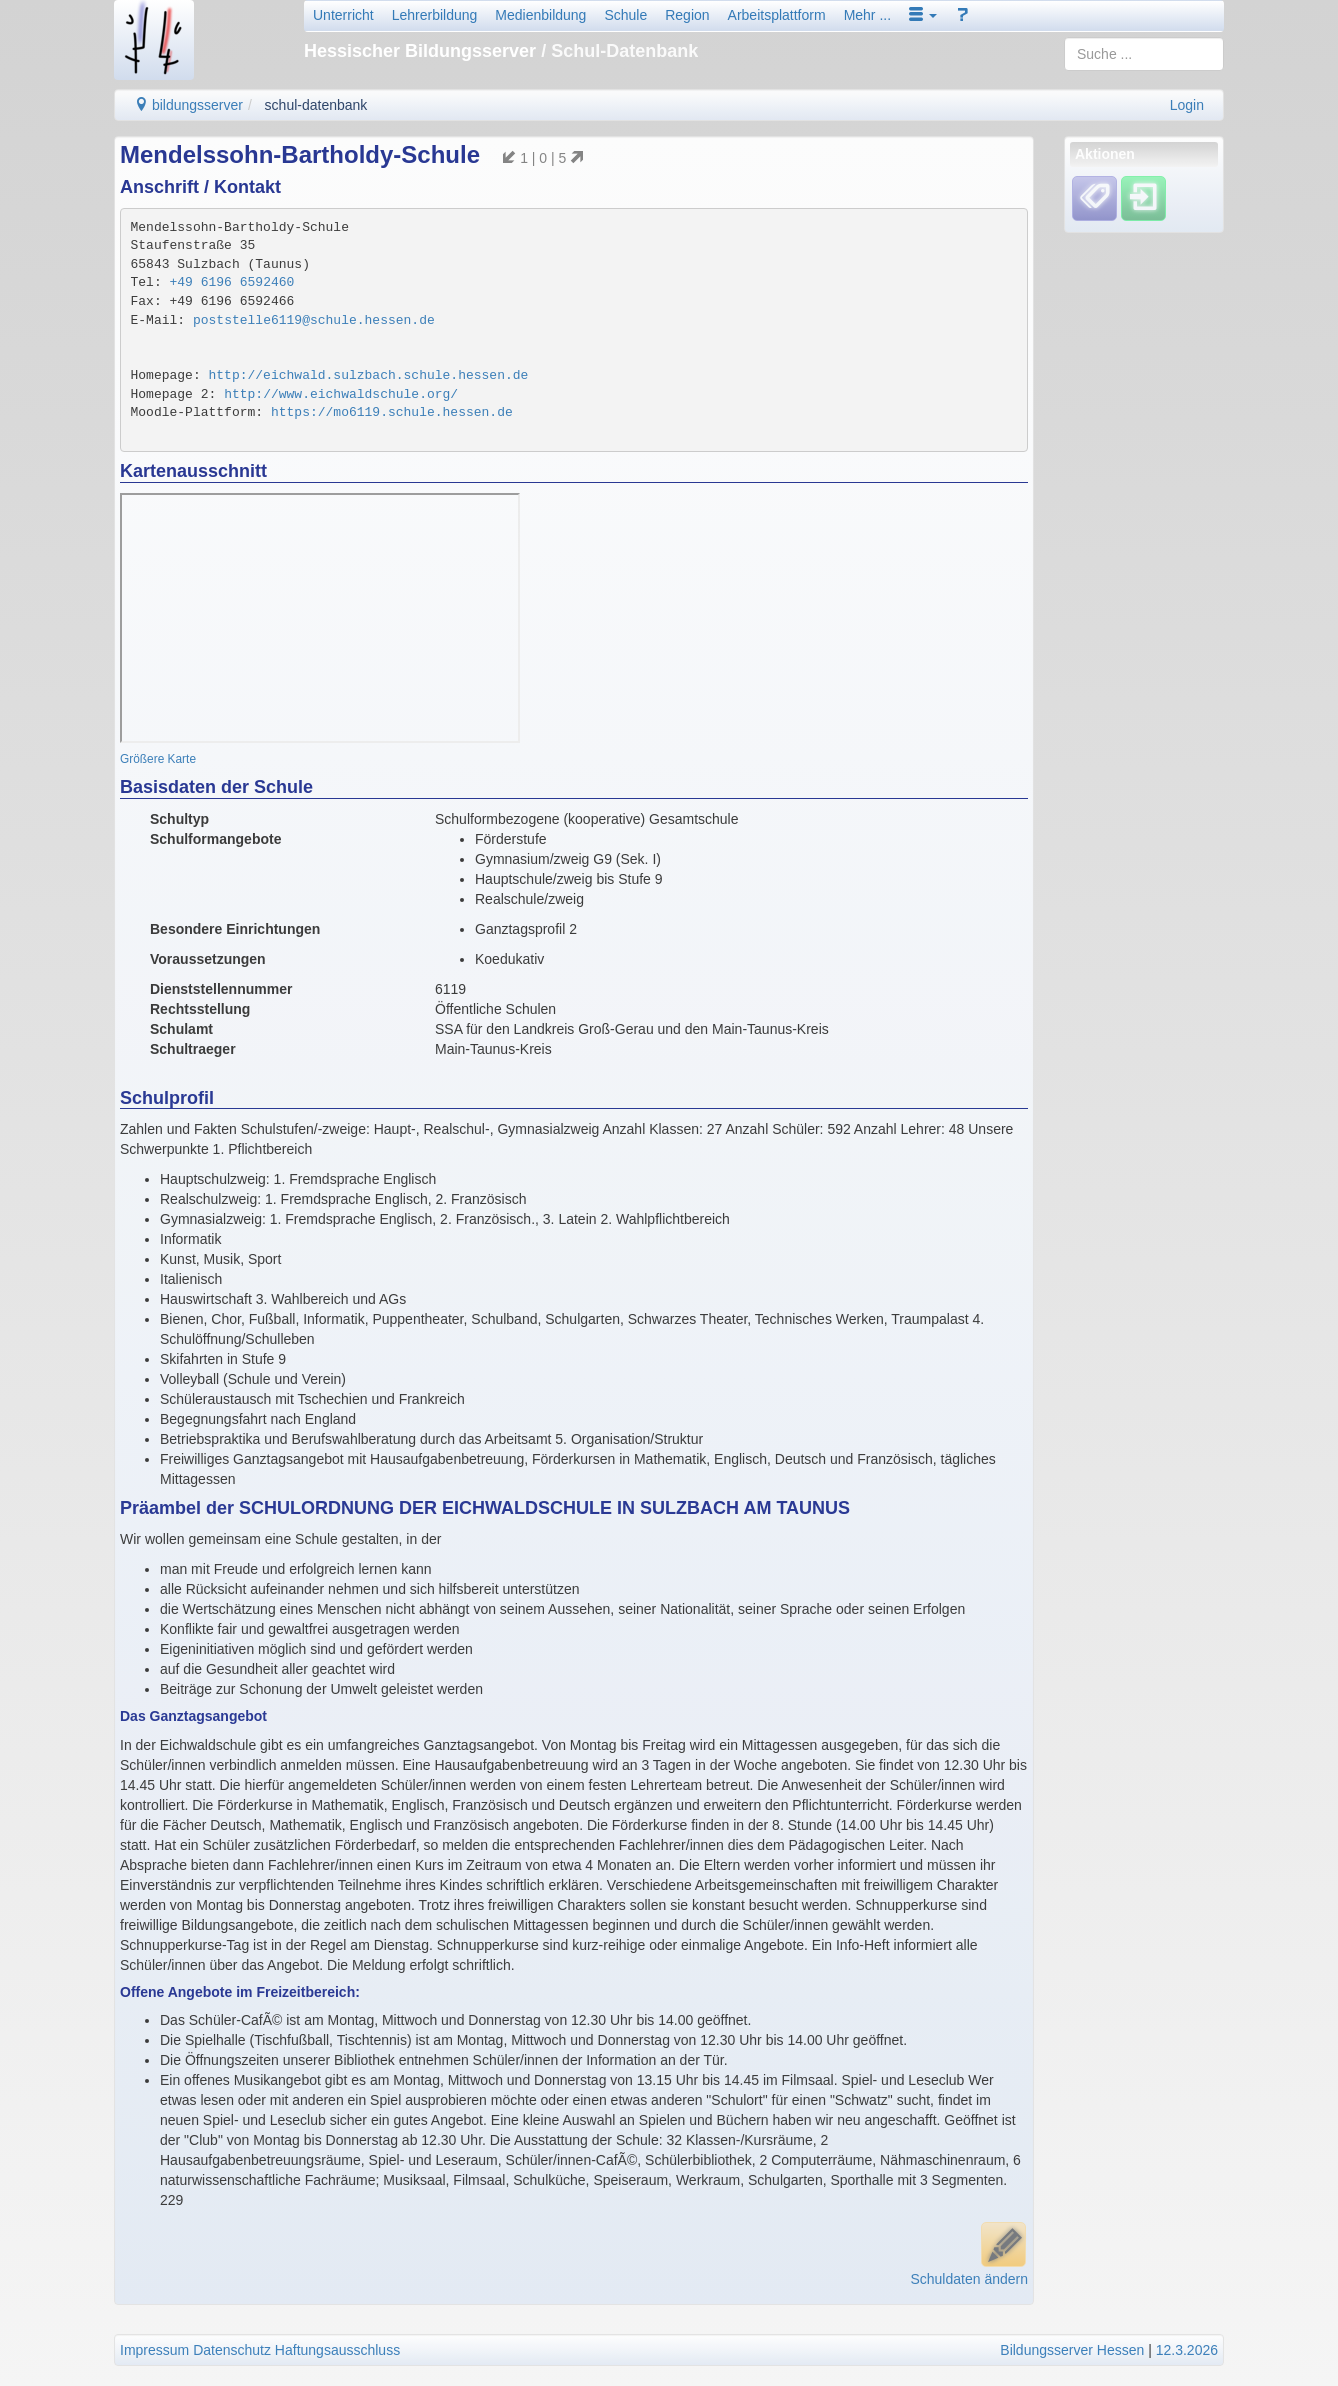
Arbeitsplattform (777, 15)
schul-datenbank (316, 105)
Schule (625, 15)
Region (687, 15)
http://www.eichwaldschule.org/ (341, 394)
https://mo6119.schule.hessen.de (392, 412)
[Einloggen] (1143, 198)
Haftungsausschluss (337, 2350)
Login (1187, 105)
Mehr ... (867, 15)
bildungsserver (188, 105)
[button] (923, 15)
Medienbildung (540, 15)
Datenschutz (232, 2350)
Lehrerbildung (435, 15)
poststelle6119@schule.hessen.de (314, 320)
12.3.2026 (1187, 2350)
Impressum (154, 2350)
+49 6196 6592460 (232, 282)
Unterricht (343, 15)
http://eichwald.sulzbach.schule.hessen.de (369, 375)
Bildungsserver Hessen (1072, 2350)
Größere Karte (158, 759)
